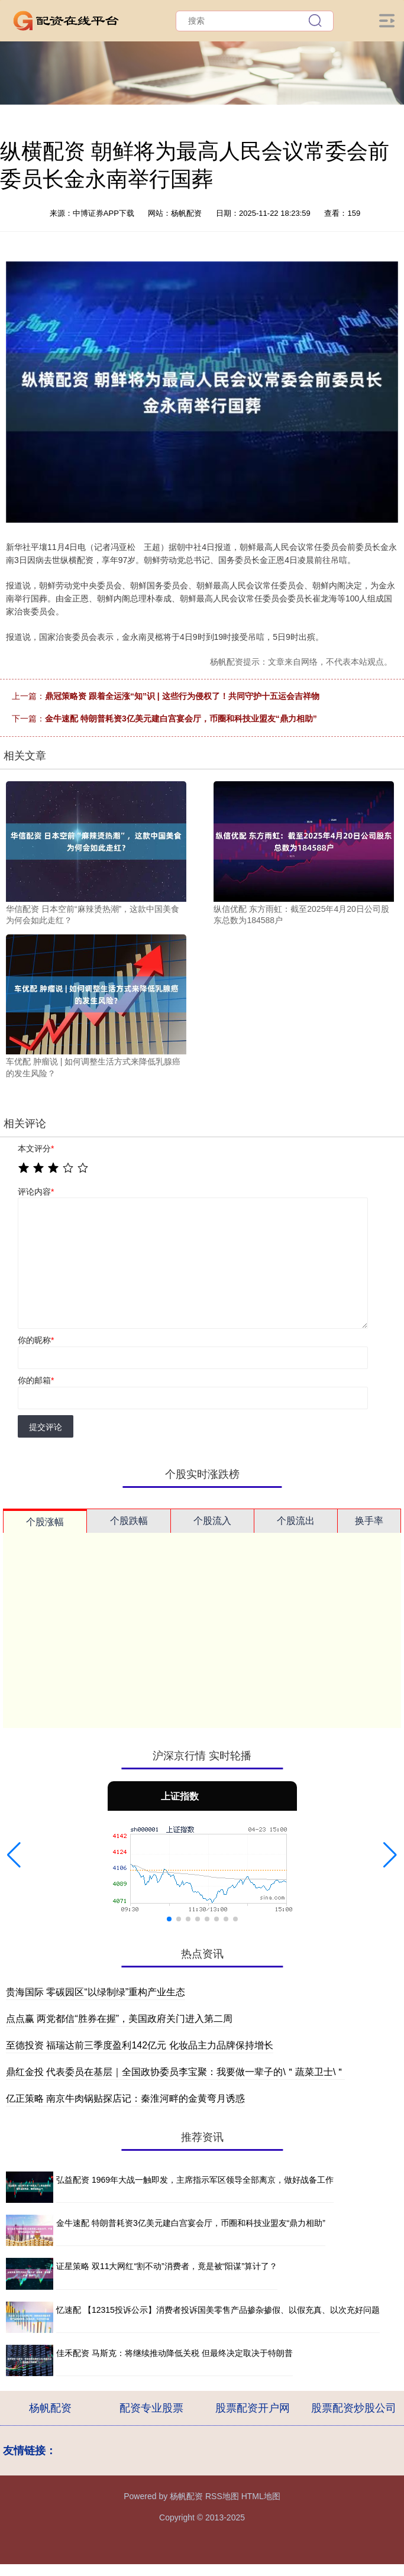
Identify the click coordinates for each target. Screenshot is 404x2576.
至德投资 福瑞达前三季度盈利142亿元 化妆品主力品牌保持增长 (139, 2045)
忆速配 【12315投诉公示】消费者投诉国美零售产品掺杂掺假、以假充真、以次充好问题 (218, 2310)
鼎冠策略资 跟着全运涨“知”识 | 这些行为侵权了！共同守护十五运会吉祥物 (182, 696)
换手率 (369, 1521)
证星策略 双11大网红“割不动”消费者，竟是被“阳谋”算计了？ (166, 2266)
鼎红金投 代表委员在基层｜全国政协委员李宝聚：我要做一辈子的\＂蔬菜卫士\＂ (175, 2072)
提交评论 (45, 1427)
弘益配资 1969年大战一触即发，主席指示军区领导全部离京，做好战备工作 (195, 2180)
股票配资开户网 (252, 2408)
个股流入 (212, 1521)
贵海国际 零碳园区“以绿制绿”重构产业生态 (95, 1992)
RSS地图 (222, 2496)
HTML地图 (260, 2496)
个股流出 (296, 1521)
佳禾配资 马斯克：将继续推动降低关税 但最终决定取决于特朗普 (174, 2353)
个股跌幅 (129, 1521)
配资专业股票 (151, 2408)
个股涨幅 (45, 1522)
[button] (14, 1855)
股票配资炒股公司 (353, 2408)
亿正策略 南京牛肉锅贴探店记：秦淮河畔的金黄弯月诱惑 (125, 2098)
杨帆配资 (50, 2408)
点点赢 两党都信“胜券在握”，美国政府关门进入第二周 (119, 2019)
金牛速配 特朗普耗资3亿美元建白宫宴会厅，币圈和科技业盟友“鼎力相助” (181, 718)
